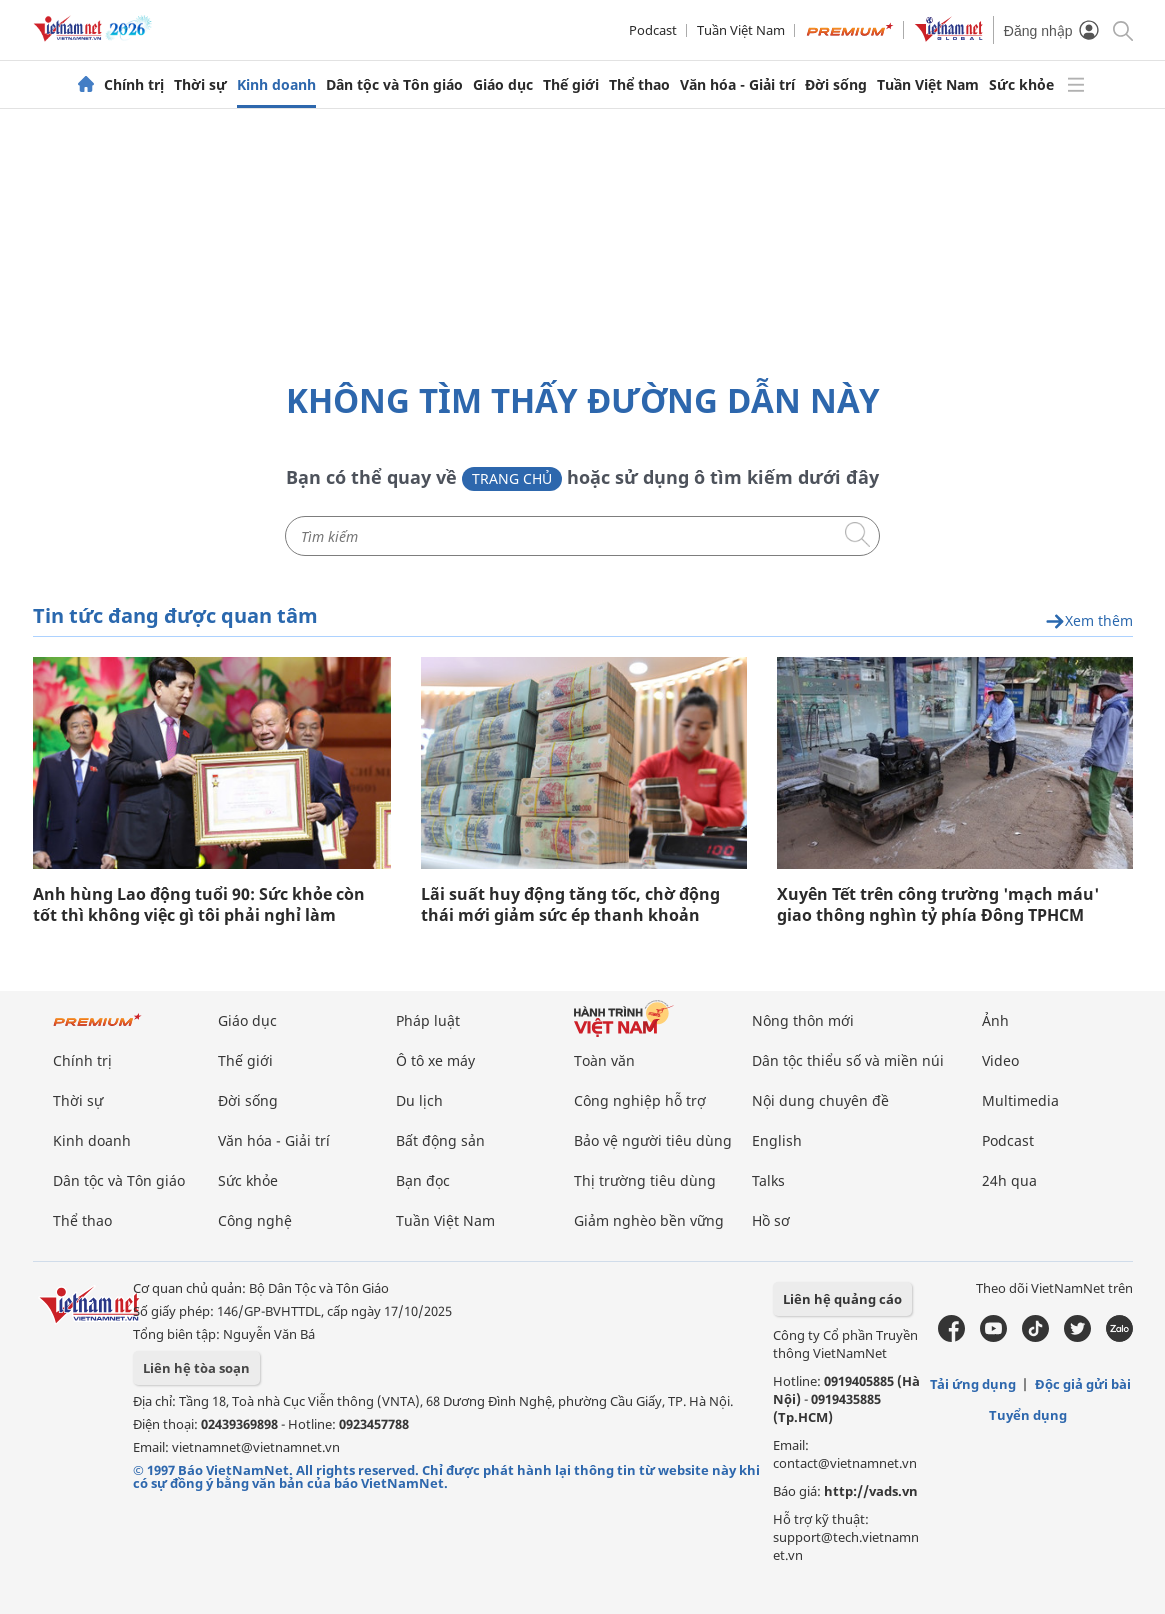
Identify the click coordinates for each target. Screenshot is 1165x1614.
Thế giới (571, 85)
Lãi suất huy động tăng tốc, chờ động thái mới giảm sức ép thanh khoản (570, 905)
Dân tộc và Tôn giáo (394, 85)
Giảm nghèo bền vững (649, 1220)
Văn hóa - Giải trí (737, 85)
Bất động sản (440, 1140)
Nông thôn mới (803, 1020)
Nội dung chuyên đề (820, 1100)
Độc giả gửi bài (1083, 1384)
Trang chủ (512, 478)
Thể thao (639, 85)
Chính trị (134, 85)
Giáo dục (503, 85)
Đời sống (836, 85)
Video (1000, 1060)
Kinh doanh (276, 85)
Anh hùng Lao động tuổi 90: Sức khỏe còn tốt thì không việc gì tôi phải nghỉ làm (199, 905)
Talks (768, 1180)
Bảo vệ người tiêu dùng (653, 1140)
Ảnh (995, 1020)
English (777, 1140)
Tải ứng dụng (973, 1384)
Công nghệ (255, 1220)
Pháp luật (428, 1020)
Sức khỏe (1021, 85)
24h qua (1009, 1180)
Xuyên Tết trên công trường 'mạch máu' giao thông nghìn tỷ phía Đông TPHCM (938, 905)
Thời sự (200, 85)
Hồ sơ (771, 1220)
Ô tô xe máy (435, 1060)
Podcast (653, 30)
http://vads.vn (871, 1491)
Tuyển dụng (1028, 1415)
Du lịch (419, 1100)
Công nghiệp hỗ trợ (640, 1100)
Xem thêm (1089, 621)
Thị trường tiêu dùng (645, 1180)
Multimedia (1020, 1100)
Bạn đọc (423, 1180)
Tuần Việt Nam (741, 30)
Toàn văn (604, 1060)
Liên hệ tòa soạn (196, 1368)
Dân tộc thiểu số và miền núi (848, 1060)
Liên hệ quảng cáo (842, 1299)
